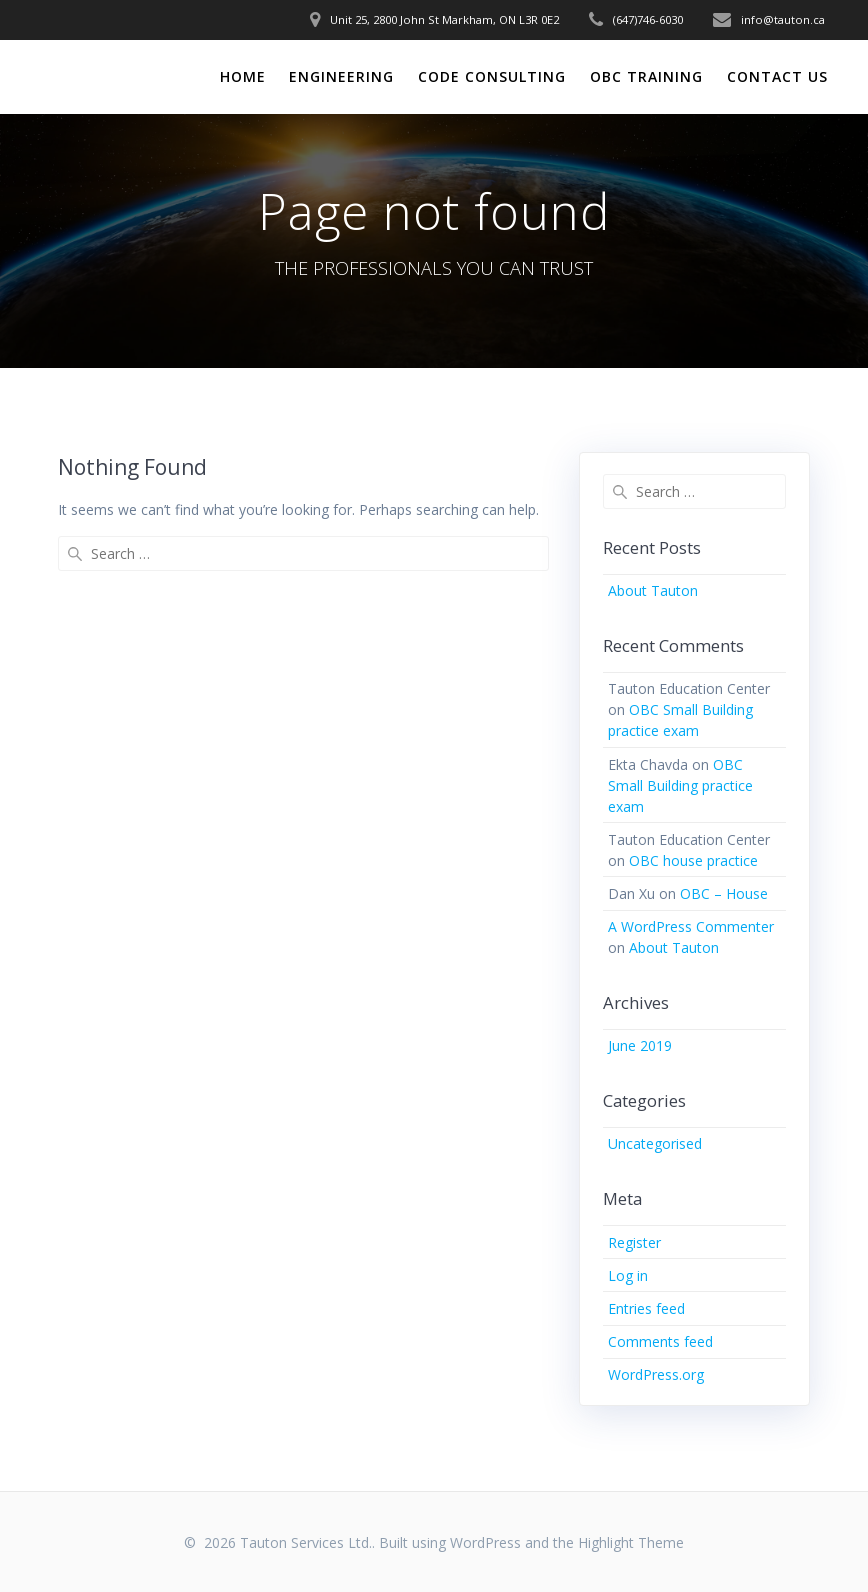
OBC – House (724, 893)
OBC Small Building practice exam (680, 785)
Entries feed (646, 1308)
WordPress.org (656, 1374)
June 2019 (640, 1045)
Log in (628, 1275)
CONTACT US (777, 76)
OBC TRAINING (646, 76)
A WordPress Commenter (691, 926)
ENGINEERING (341, 76)
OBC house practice (693, 860)
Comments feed (660, 1341)
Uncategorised (655, 1143)
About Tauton (653, 590)
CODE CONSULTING (492, 76)
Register (634, 1242)
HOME (243, 76)
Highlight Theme (631, 1542)
